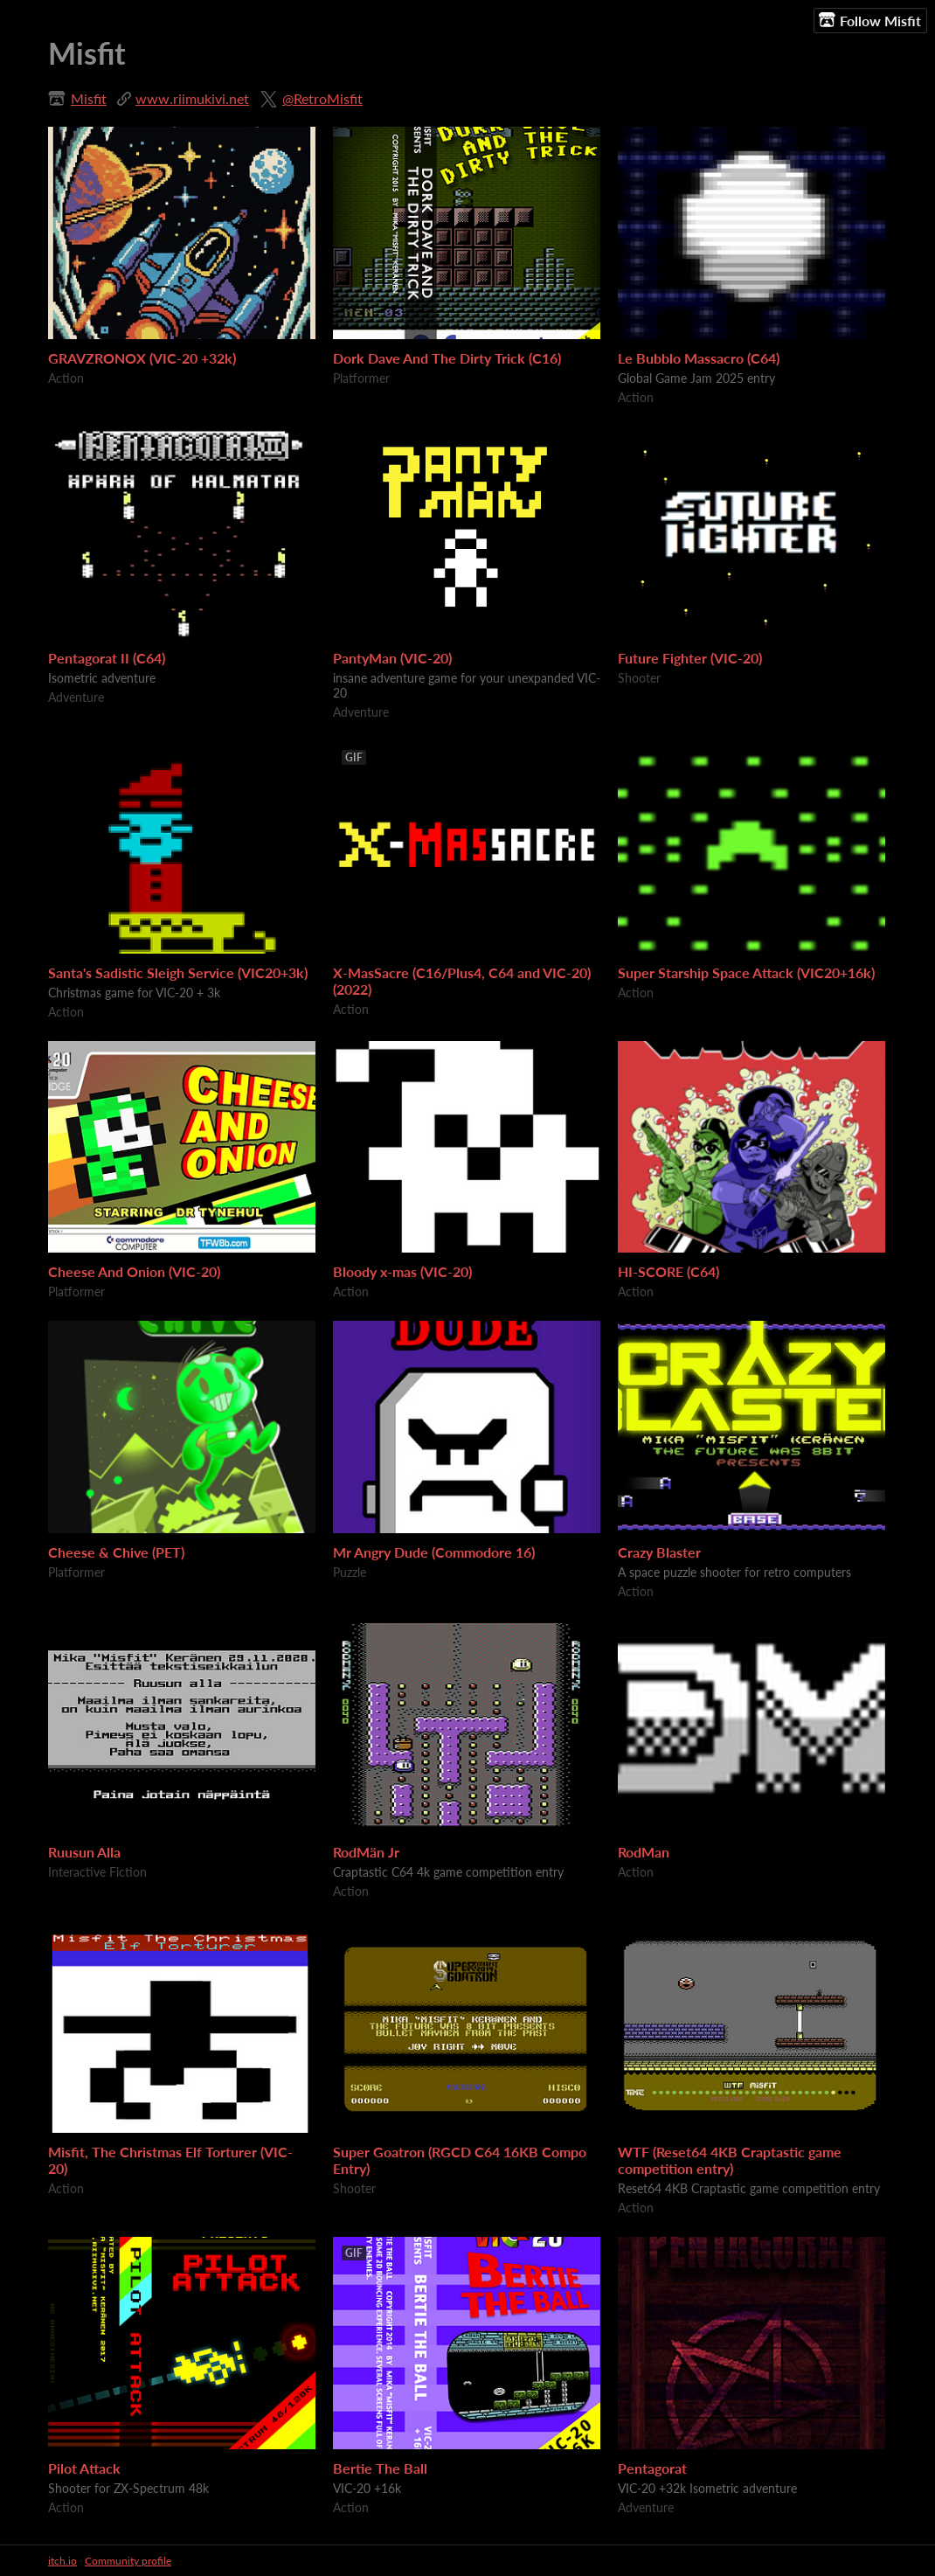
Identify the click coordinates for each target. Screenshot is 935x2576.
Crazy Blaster (659, 1552)
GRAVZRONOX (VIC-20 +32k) (142, 358)
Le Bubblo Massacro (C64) (698, 358)
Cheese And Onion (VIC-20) (134, 1271)
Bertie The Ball (380, 2468)
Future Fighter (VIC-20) (690, 657)
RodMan (643, 1851)
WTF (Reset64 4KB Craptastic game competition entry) (730, 2160)
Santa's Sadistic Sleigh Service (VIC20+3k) (178, 972)
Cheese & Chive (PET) (116, 1552)
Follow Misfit (870, 20)
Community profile (128, 2560)
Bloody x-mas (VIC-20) (402, 1271)
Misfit (89, 98)
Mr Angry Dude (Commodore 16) (434, 1552)
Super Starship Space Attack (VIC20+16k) (746, 972)
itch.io (62, 2560)
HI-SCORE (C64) (668, 1271)
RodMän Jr (366, 1851)
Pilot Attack (84, 2468)
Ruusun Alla (84, 1851)
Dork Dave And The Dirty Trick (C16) (447, 358)
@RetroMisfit (322, 98)
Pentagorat (652, 2468)
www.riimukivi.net (192, 98)
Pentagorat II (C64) (106, 657)
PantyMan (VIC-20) (392, 657)
